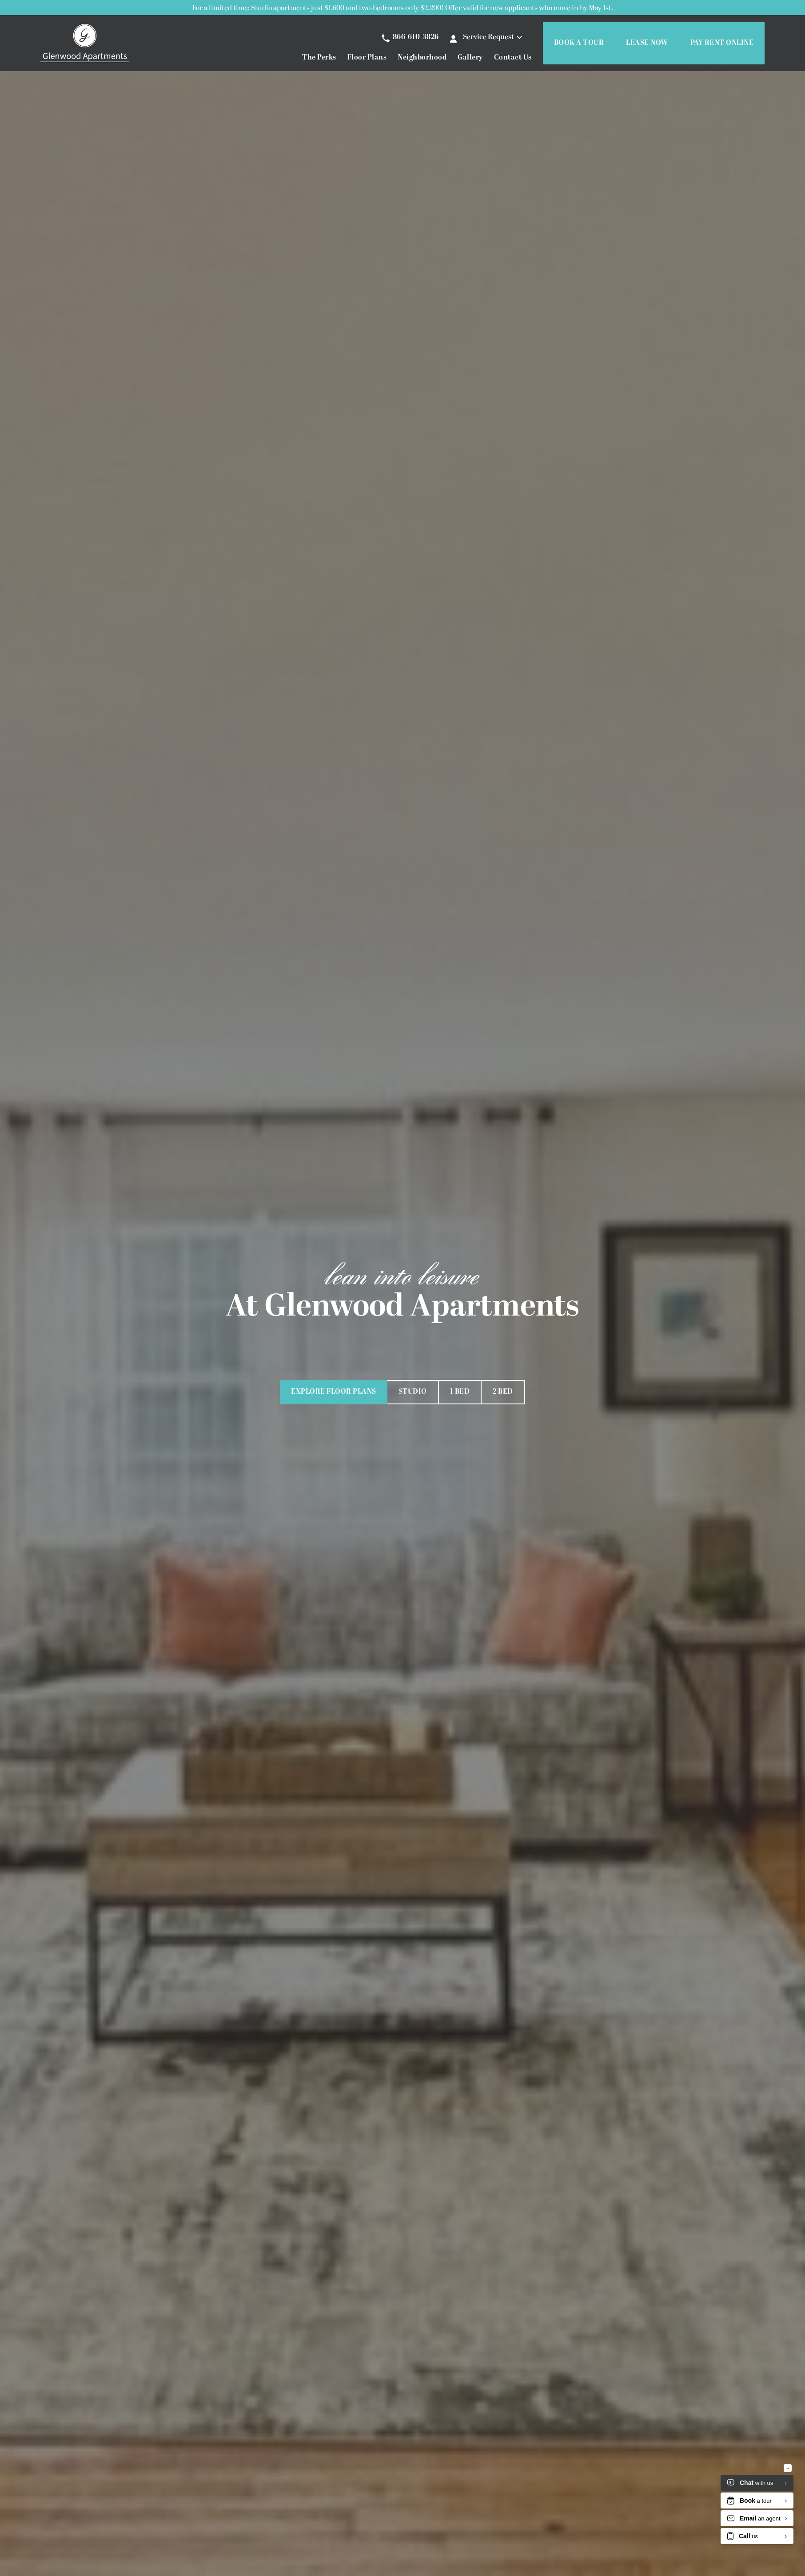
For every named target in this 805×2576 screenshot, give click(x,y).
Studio (413, 1392)
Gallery (470, 57)
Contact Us (513, 57)
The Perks (319, 57)
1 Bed (460, 1392)
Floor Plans (367, 57)
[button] (495, 37)
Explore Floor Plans (333, 1392)
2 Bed (503, 1392)
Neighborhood (422, 57)
